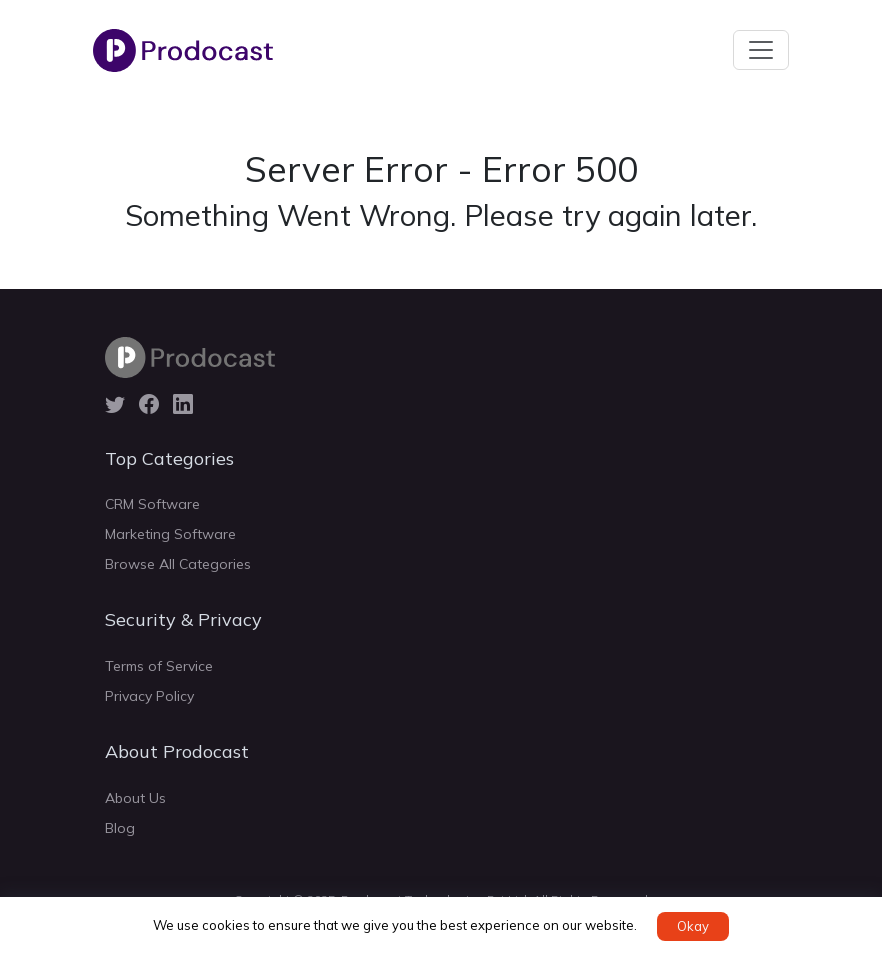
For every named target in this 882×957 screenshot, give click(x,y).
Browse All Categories (178, 564)
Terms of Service (159, 666)
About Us (135, 798)
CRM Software (152, 504)
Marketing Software (170, 534)
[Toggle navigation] (761, 50)
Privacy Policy (149, 696)
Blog (120, 828)
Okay (693, 926)
